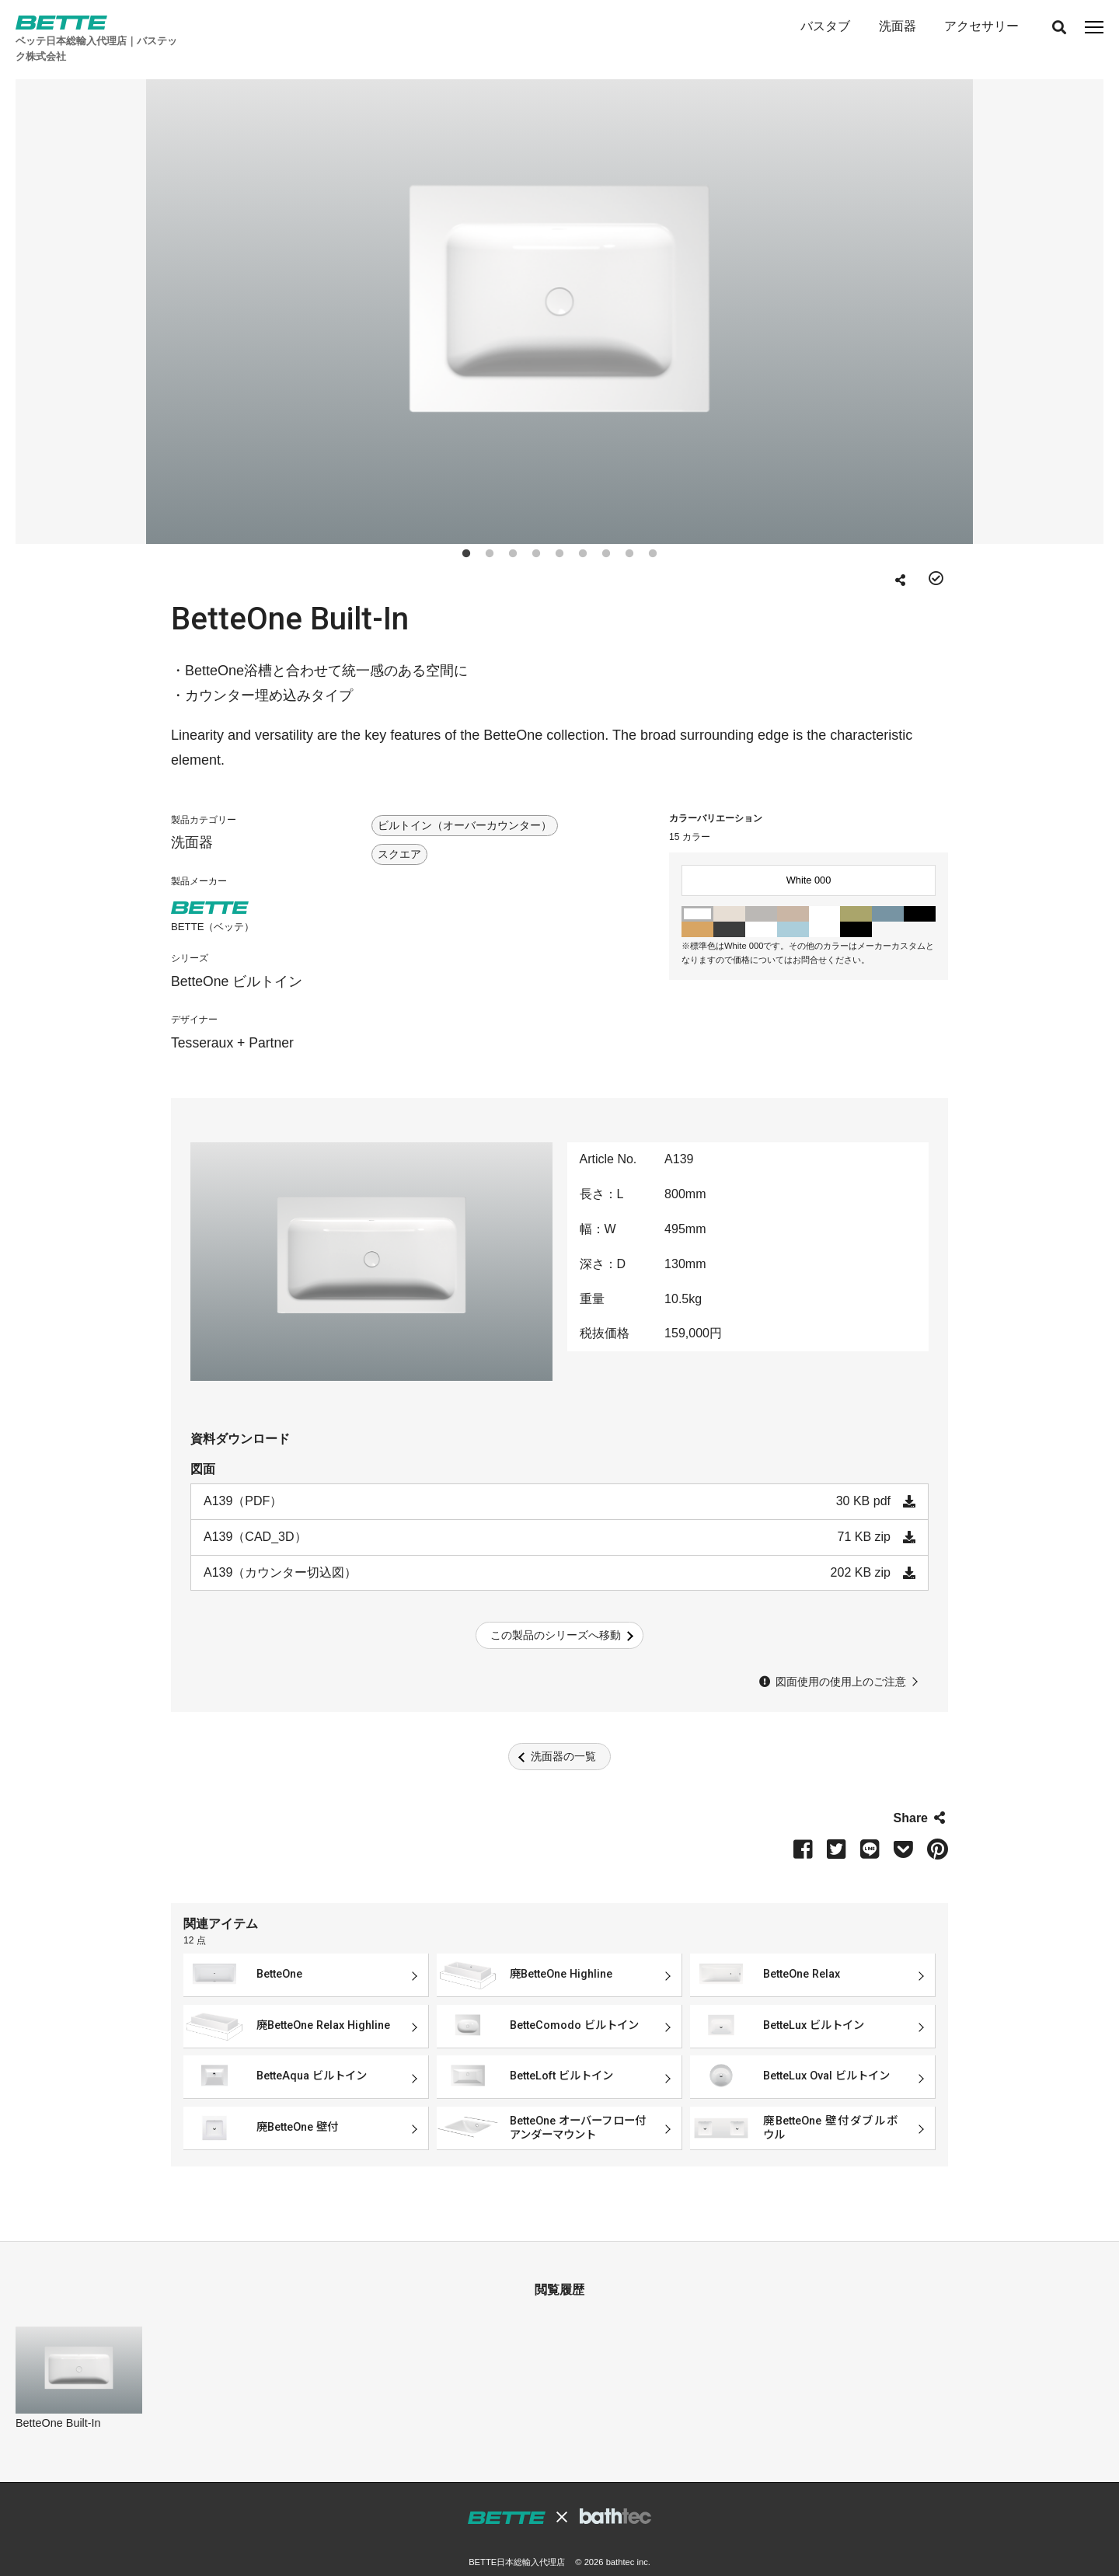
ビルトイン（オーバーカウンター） (465, 805)
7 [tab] (606, 530)
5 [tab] (559, 530)
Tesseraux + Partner (232, 1022)
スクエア (399, 834)
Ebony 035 (920, 893)
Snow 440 (825, 908)
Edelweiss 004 (825, 893)
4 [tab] (536, 530)
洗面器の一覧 (563, 1735)
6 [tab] (583, 530)
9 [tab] (653, 530)
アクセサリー (980, 26)
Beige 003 (793, 893)
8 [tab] (629, 530)
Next (1052, 288)
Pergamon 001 (729, 893)
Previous (66, 288)
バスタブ (824, 26)
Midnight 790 (856, 908)
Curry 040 (697, 908)
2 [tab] (489, 530)
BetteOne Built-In (58, 2402)
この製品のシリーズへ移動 (555, 1614)
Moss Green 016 (856, 893)
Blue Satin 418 (793, 908)
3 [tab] (513, 530)
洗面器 (896, 26)
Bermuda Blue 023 (888, 893)
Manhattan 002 (761, 893)
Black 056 (729, 908)
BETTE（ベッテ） (213, 906)
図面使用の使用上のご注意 (841, 1660)
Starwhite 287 (761, 908)
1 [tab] (466, 530)
